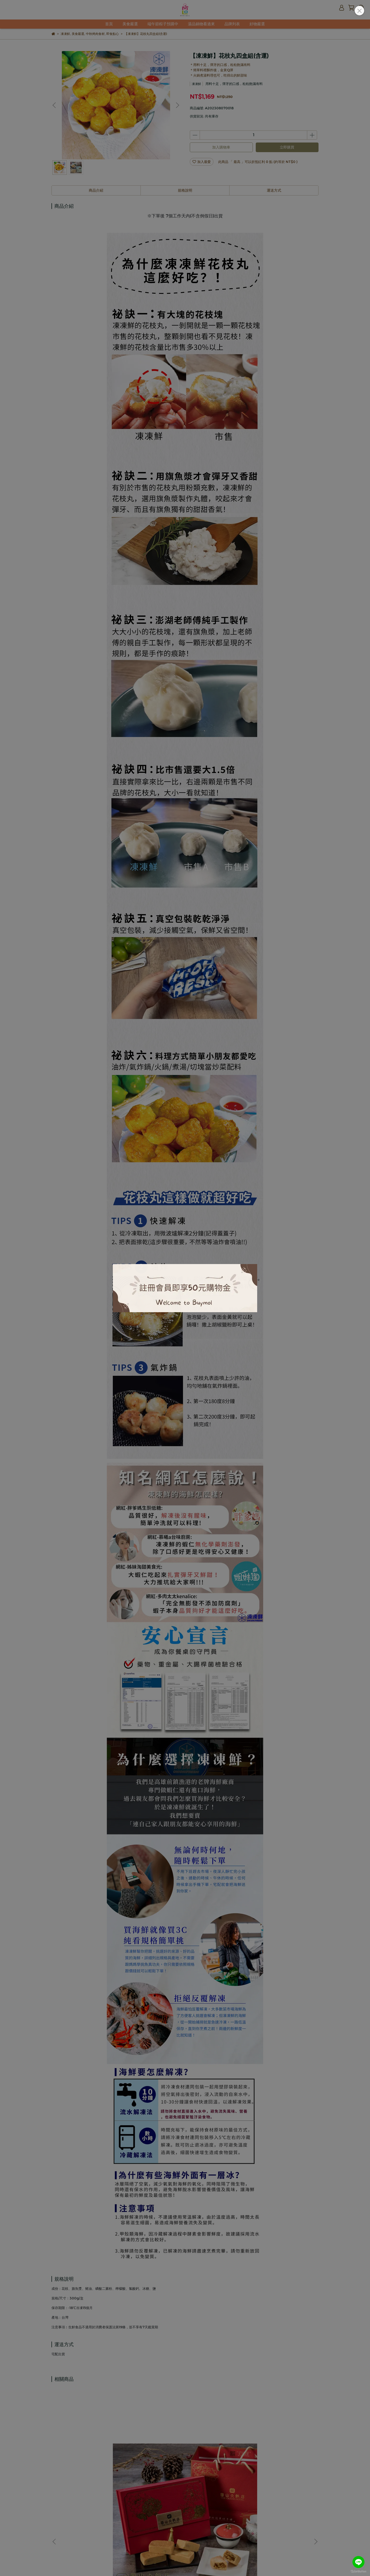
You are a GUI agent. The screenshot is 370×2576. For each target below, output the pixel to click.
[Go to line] (358, 2562)
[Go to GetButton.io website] (358, 2571)
